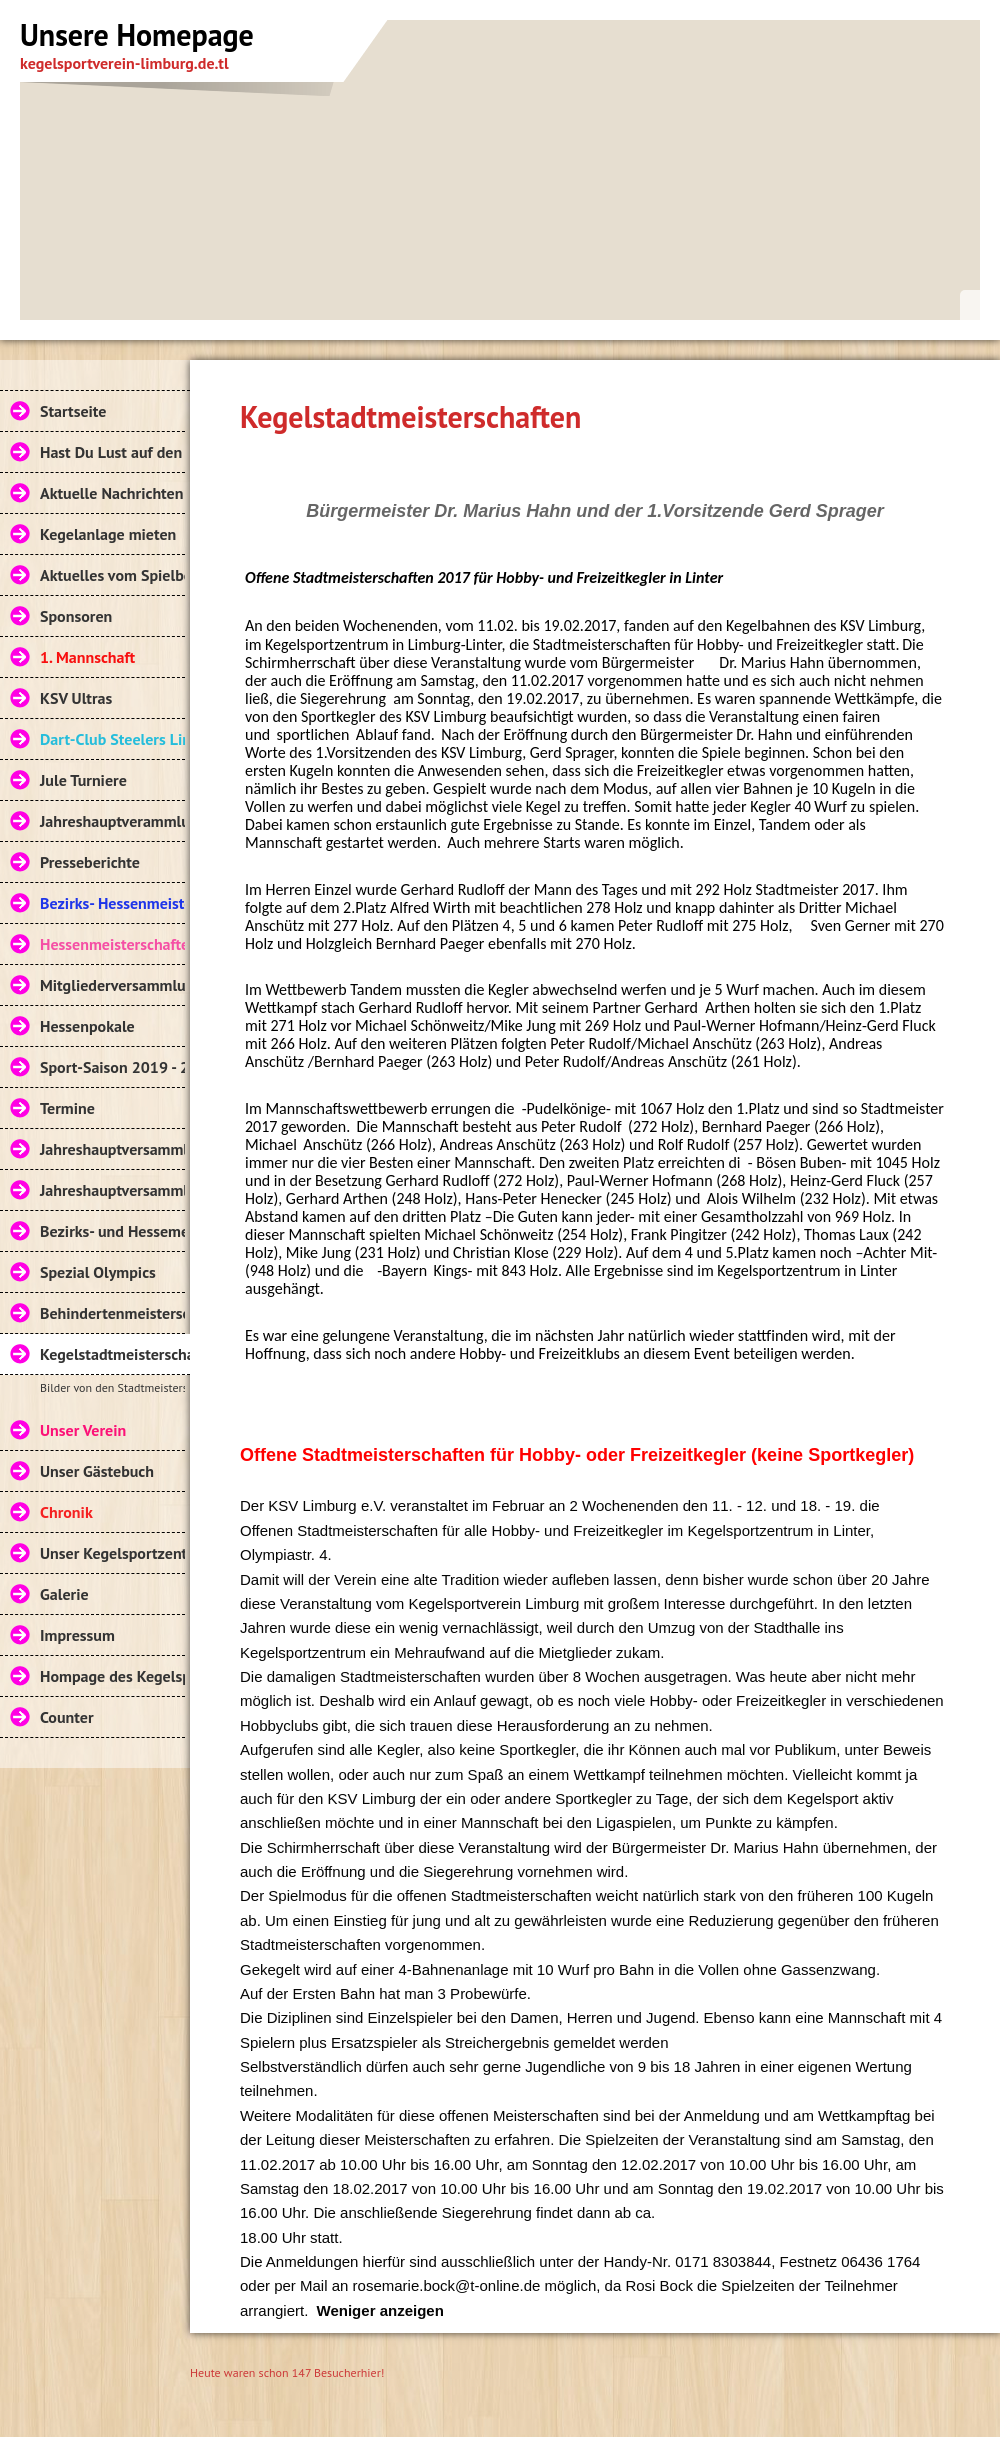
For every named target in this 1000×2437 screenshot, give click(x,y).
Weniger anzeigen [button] (380, 2310)
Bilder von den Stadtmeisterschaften (112, 1387)
